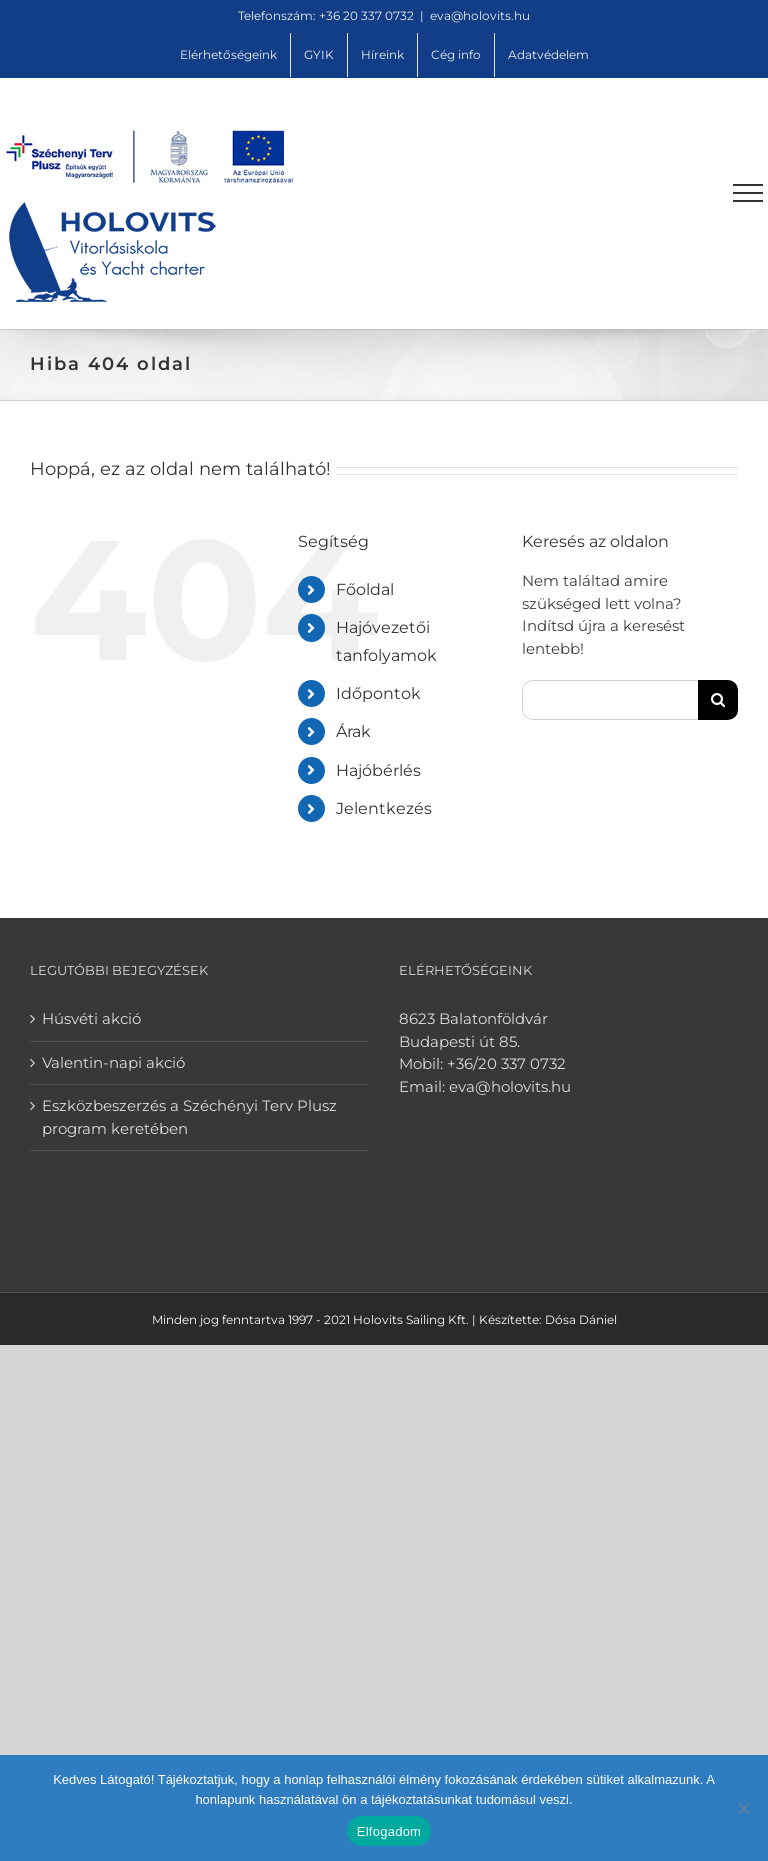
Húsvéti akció (91, 1018)
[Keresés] (718, 700)
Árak (353, 731)
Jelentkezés (384, 808)
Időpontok (378, 693)
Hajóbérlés (378, 770)
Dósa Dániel (581, 1319)
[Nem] (743, 1808)
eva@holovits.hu (480, 15)
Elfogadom (389, 1831)
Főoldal (365, 589)
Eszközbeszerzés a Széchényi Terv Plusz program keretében (189, 1117)
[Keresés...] (610, 700)
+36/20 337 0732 (506, 1063)
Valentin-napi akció (113, 1062)
